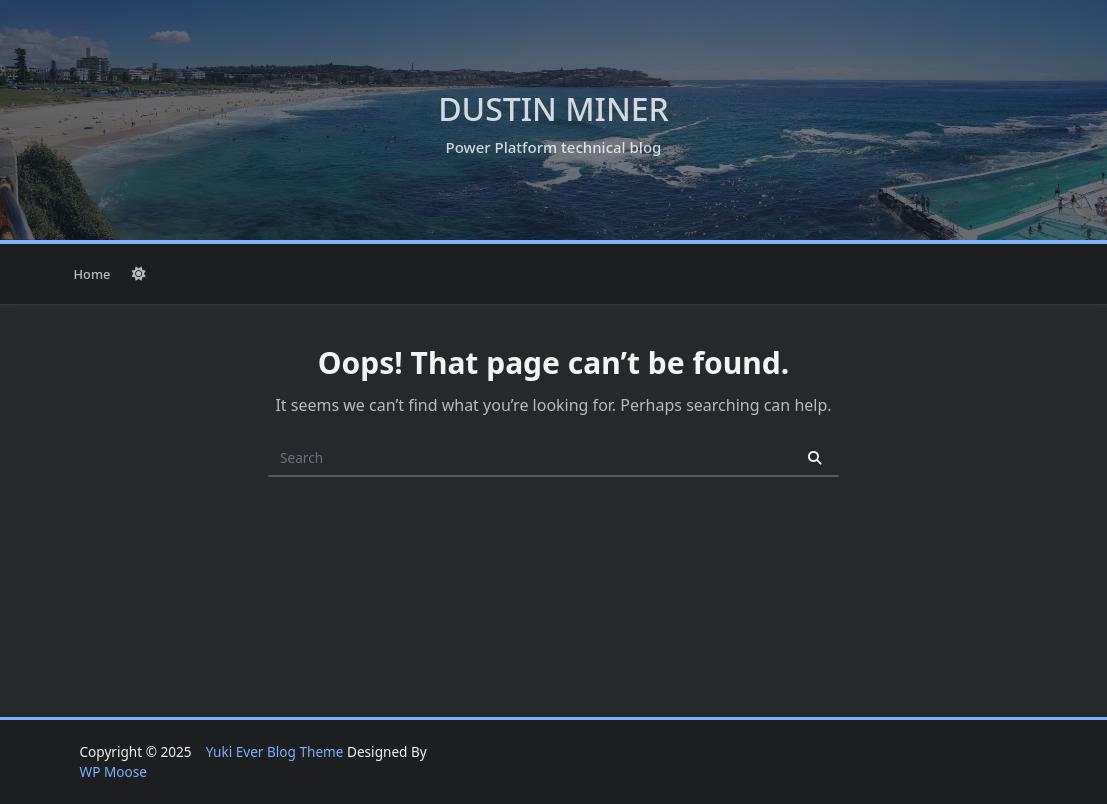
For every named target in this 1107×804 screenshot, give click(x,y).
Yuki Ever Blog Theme (275, 751)
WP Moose (113, 771)
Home (92, 274)
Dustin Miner (553, 108)
